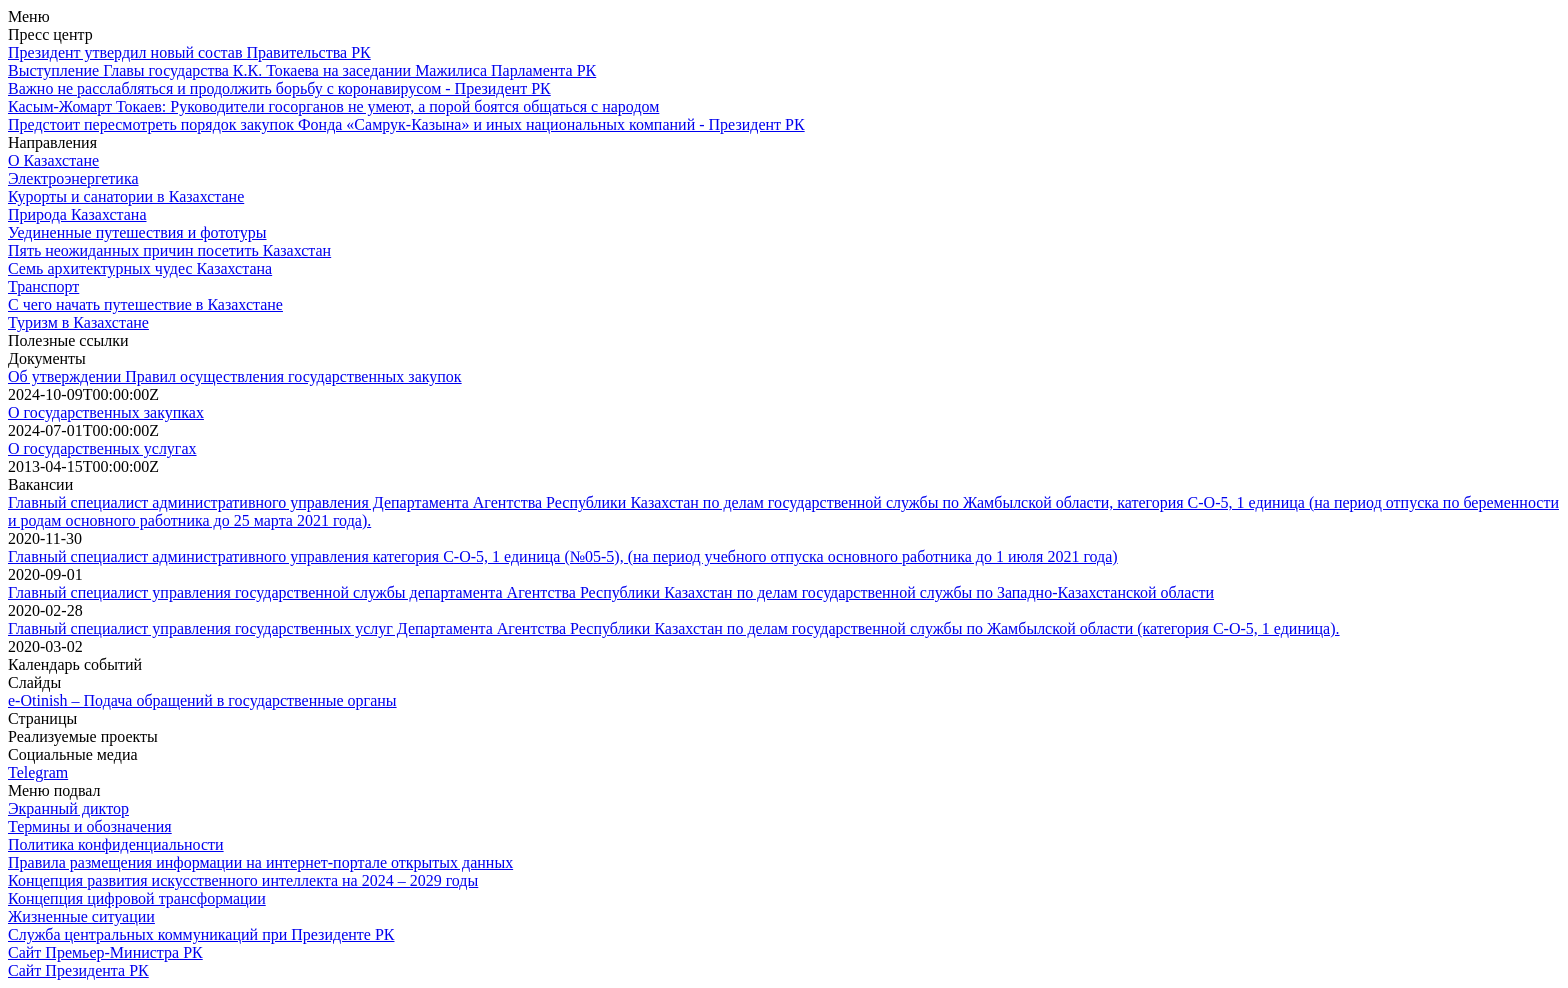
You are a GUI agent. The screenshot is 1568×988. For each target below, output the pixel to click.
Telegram (38, 772)
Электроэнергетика (73, 178)
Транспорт (43, 286)
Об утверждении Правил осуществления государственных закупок (235, 376)
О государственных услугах (102, 448)
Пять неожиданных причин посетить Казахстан (169, 250)
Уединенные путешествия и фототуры (137, 232)
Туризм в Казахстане (78, 322)
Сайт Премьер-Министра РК (105, 952)
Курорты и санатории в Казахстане (126, 196)
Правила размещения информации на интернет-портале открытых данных (260, 862)
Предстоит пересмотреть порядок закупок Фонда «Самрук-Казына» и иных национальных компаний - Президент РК (406, 124)
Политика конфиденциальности (116, 844)
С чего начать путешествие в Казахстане (145, 304)
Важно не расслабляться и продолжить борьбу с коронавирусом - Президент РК (279, 88)
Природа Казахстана (77, 214)
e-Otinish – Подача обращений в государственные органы (202, 700)
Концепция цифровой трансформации (137, 898)
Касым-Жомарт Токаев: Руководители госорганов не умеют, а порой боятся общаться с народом (333, 106)
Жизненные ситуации (81, 916)
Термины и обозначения (90, 826)
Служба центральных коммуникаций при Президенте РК (201, 934)
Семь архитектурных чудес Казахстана (140, 268)
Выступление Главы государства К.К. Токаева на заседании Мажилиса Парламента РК (302, 70)
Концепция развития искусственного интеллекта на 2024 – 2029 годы (243, 880)
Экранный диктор (68, 808)
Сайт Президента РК (78, 970)
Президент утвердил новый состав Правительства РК (189, 52)
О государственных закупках (106, 412)
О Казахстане (53, 160)
